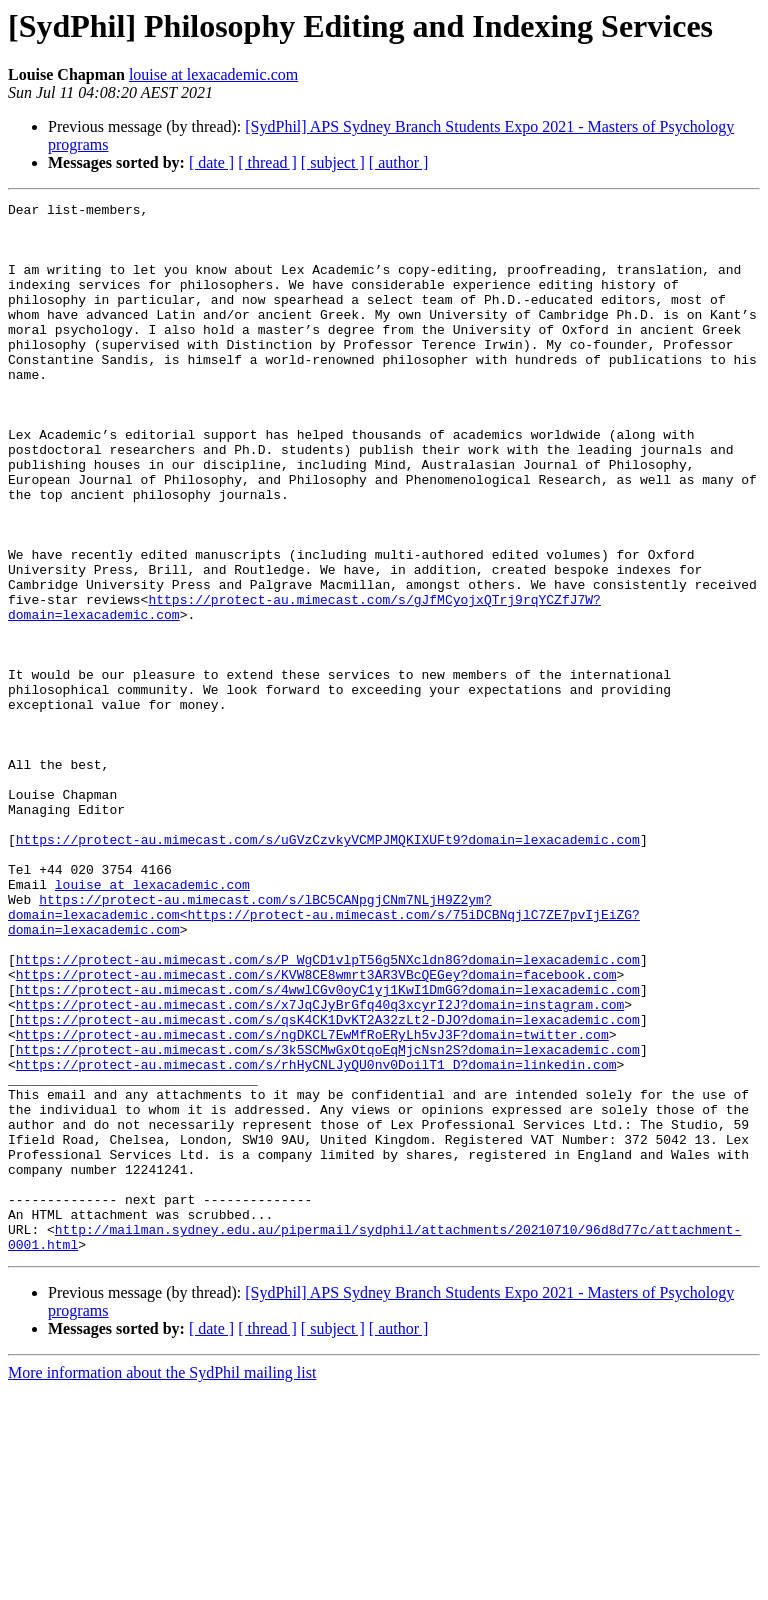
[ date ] (211, 162)
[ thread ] (267, 162)
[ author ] (399, 162)
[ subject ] (333, 162)
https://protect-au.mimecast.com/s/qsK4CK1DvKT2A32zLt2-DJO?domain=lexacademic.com (328, 1184)
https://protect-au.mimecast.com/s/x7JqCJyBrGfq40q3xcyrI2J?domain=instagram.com (320, 1166)
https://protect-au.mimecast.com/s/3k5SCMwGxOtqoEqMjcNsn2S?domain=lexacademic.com (328, 1220)
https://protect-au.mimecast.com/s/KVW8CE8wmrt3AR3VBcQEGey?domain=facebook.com (316, 1130)
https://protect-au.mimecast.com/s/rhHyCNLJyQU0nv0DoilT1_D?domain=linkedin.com (316, 1238)
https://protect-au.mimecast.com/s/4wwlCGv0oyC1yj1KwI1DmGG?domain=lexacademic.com (328, 1148)
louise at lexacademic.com (213, 74)
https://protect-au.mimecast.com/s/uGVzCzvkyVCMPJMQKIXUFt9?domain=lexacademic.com (328, 968)
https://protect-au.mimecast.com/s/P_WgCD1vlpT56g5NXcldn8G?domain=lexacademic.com (328, 1112)
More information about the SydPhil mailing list (162, 1582)
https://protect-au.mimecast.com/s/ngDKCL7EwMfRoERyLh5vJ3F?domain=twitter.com (312, 1202)
